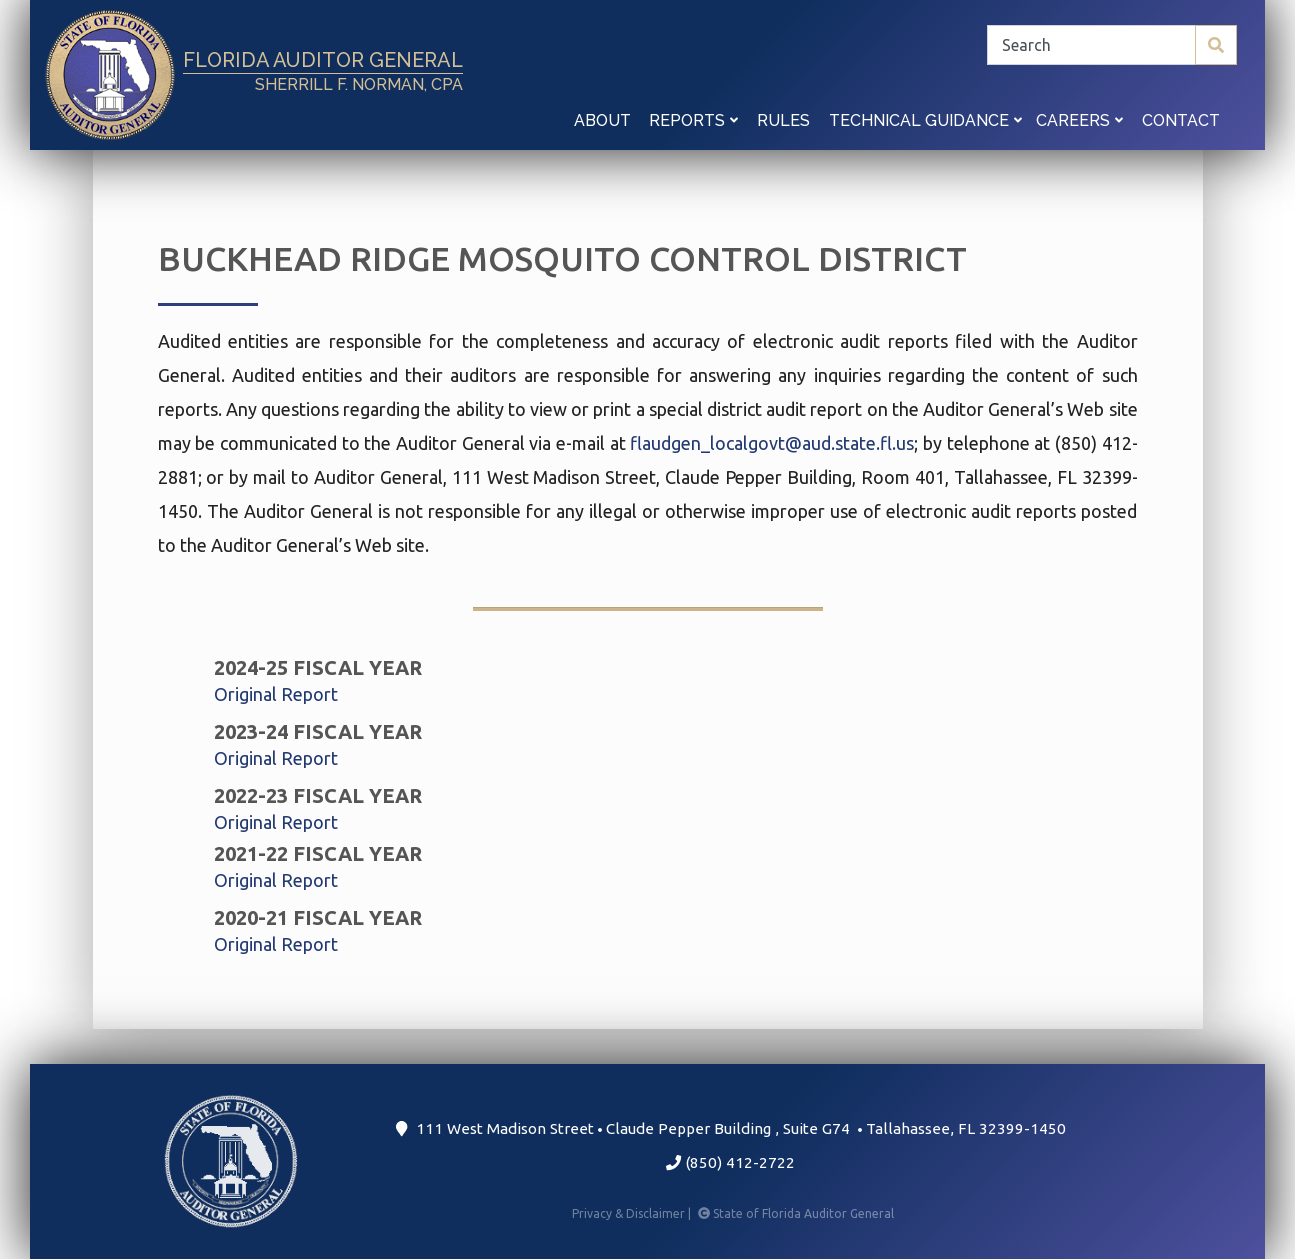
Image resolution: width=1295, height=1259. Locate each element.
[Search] (1112, 45)
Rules (783, 120)
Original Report (276, 694)
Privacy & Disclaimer (633, 1213)
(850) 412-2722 (730, 1162)
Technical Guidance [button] (925, 120)
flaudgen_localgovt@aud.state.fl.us (772, 443)
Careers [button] (1079, 120)
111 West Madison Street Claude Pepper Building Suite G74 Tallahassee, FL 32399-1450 (730, 1128)
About (602, 120)
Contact (1181, 120)
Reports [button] (693, 120)
